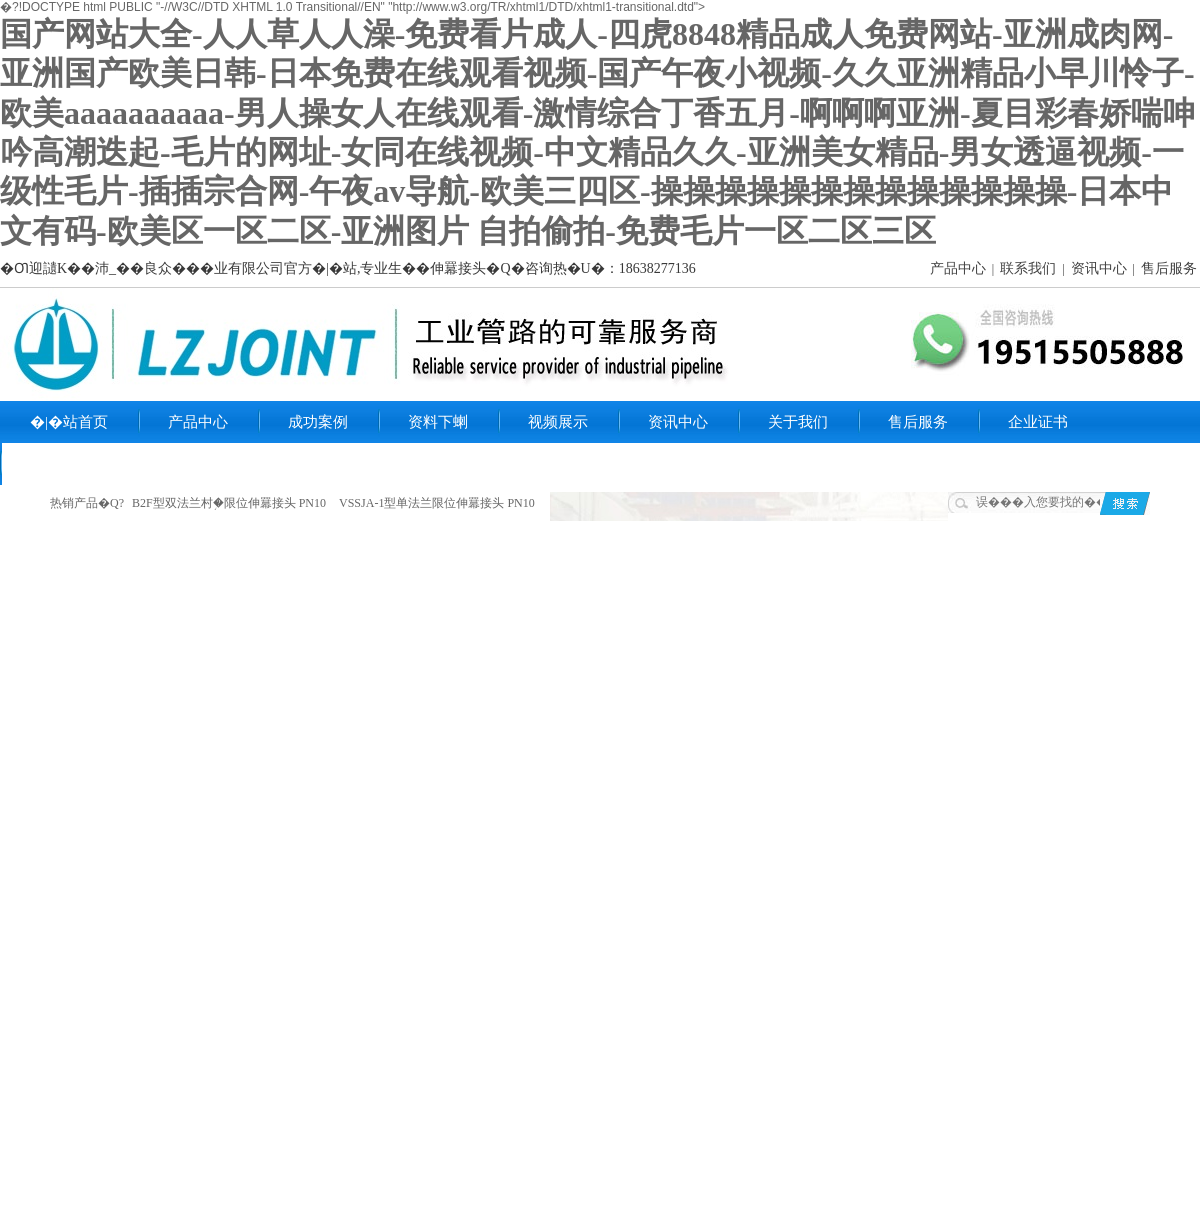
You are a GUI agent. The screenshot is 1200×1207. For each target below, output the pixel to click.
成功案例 (318, 422)
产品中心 (958, 268)
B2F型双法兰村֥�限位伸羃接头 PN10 (229, 503)
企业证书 (1038, 422)
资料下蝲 (438, 422)
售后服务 (1169, 268)
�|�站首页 (69, 422)
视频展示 (558, 422)
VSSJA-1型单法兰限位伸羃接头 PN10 (437, 503)
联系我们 (1028, 268)
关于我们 (798, 422)
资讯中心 (1099, 268)
